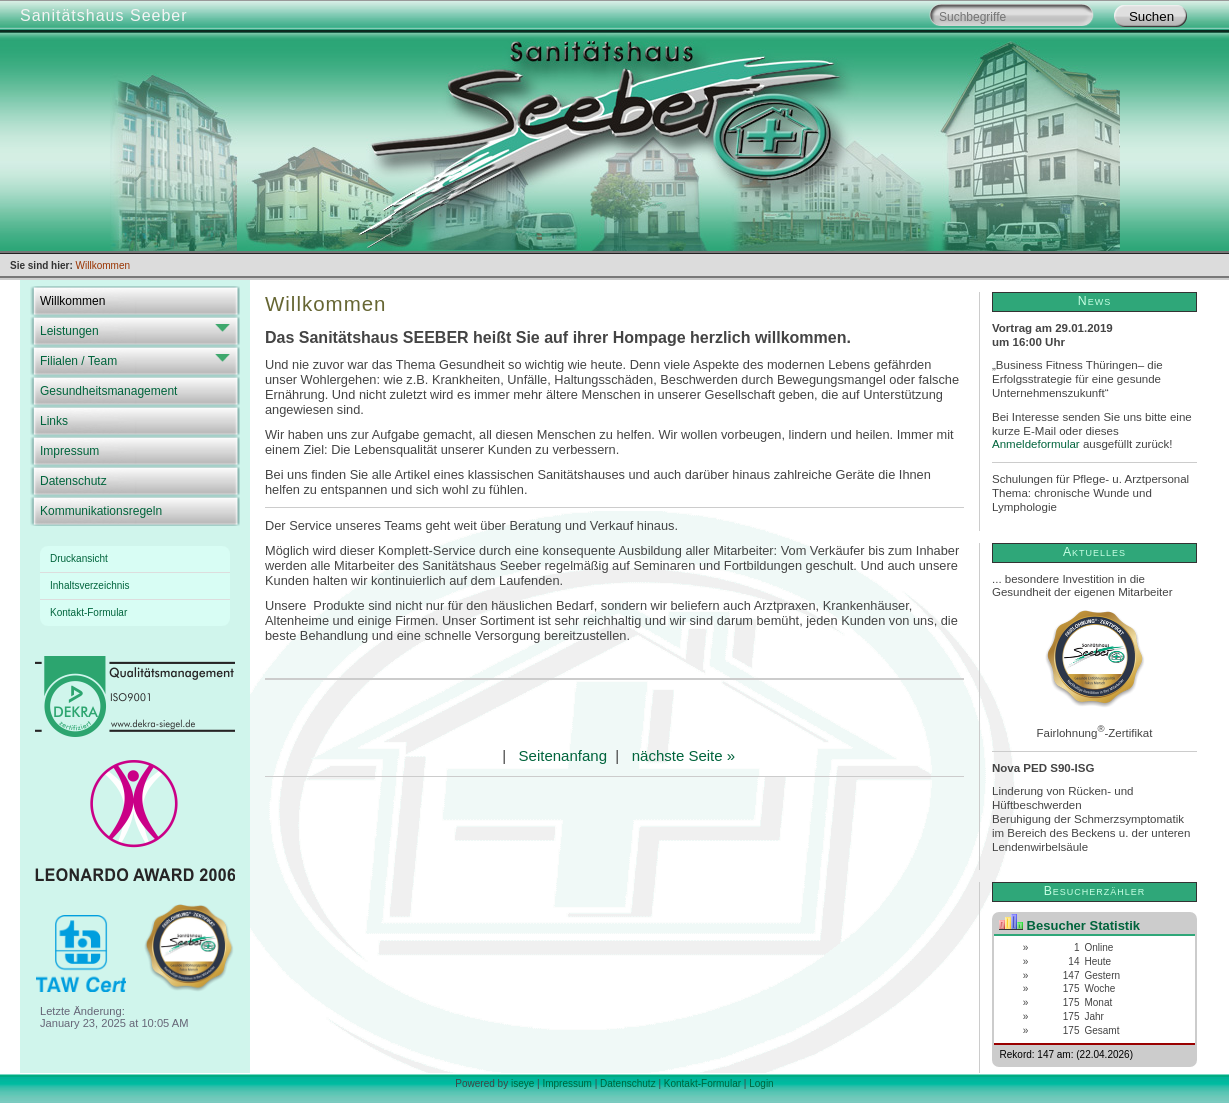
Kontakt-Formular (88, 612)
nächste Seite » (683, 755)
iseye (522, 1083)
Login (761, 1083)
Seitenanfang (563, 755)
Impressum (69, 451)
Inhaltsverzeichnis (89, 585)
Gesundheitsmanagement (108, 391)
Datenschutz (73, 481)
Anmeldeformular (1036, 444)
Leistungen (69, 331)
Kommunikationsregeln (101, 511)
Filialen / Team (78, 361)
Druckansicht (79, 558)
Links (54, 421)
